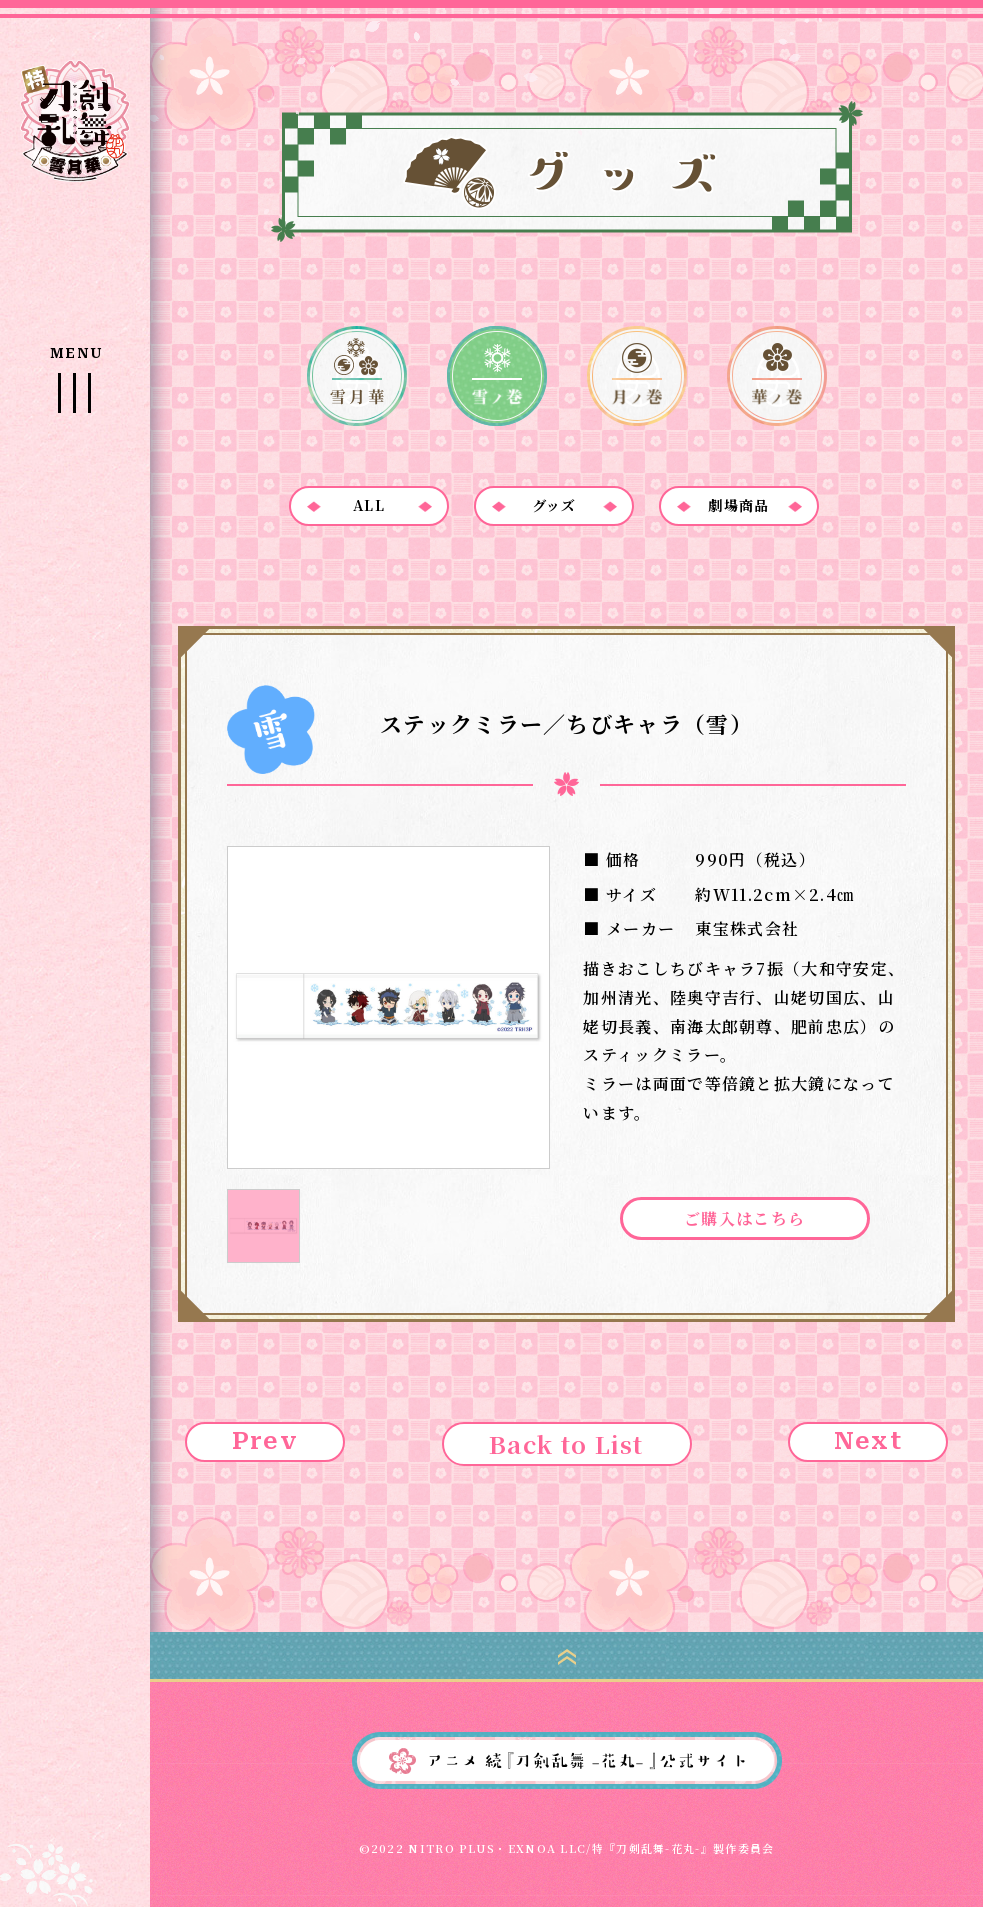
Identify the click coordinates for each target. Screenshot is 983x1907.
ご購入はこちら (744, 1218)
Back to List (566, 1443)
